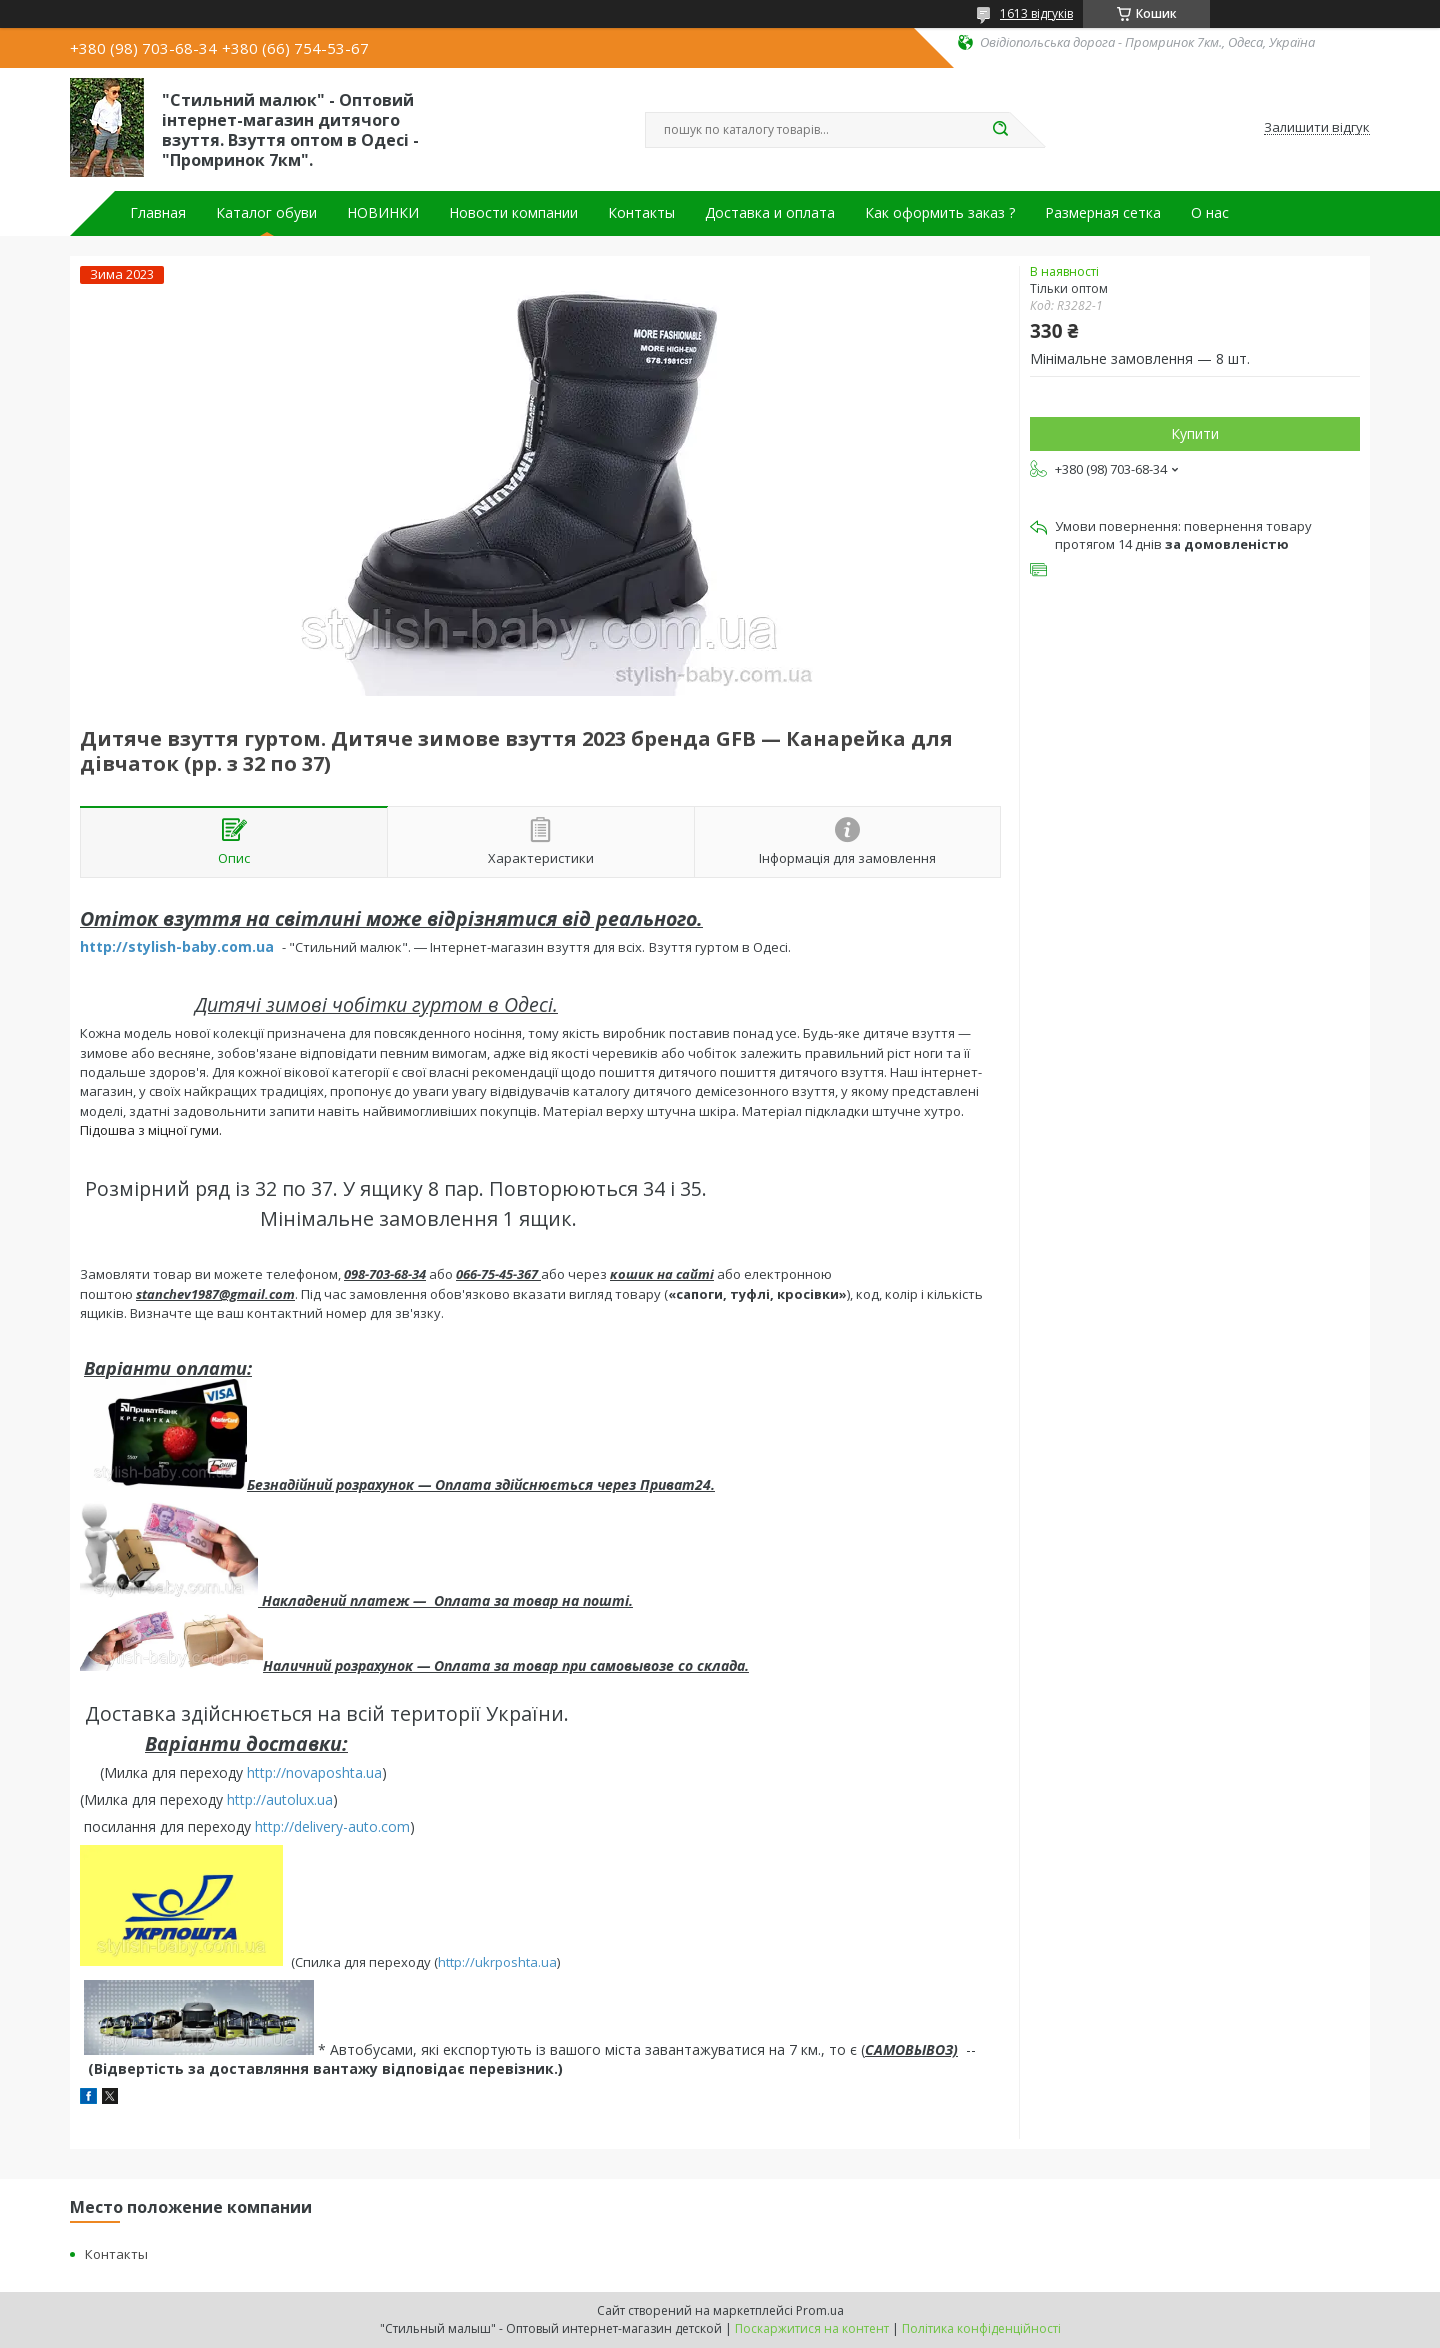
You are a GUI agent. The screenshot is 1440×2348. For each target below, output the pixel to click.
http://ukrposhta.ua (497, 1961)
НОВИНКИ (383, 213)
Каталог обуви (266, 213)
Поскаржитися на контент (812, 2328)
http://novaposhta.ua (314, 1772)
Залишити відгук (1317, 128)
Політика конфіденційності (981, 2328)
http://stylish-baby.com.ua (177, 946)
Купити (1195, 433)
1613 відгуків (1036, 13)
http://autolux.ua (280, 1799)
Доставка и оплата (770, 213)
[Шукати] (1000, 130)
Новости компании (513, 213)
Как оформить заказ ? (940, 213)
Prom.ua (820, 2310)
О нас (1210, 213)
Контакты (641, 213)
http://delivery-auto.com (332, 1826)
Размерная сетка (1103, 213)
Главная (158, 213)
